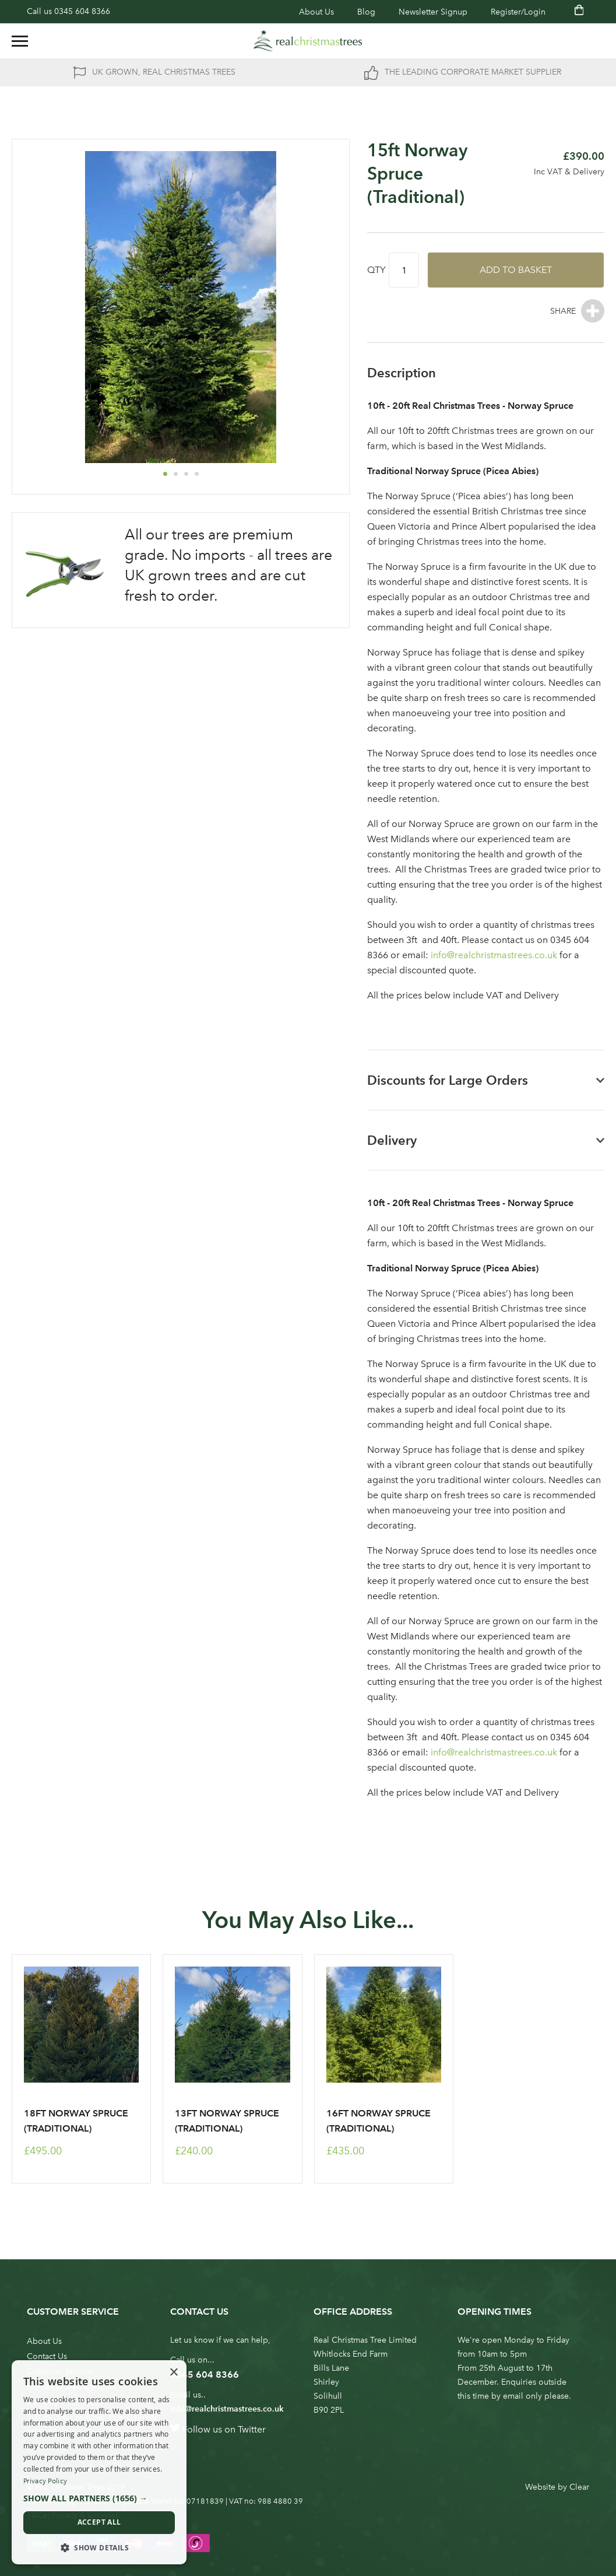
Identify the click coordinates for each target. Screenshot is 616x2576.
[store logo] (307, 40)
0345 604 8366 (82, 11)
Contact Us (47, 2356)
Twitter (252, 2429)
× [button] (173, 2372)
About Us (316, 12)
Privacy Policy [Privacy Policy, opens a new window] (45, 2481)
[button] (165, 473)
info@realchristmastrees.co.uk (494, 955)
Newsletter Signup (433, 12)
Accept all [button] (99, 2522)
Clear (579, 2487)
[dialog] (99, 2462)
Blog (366, 12)
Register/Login (518, 12)
